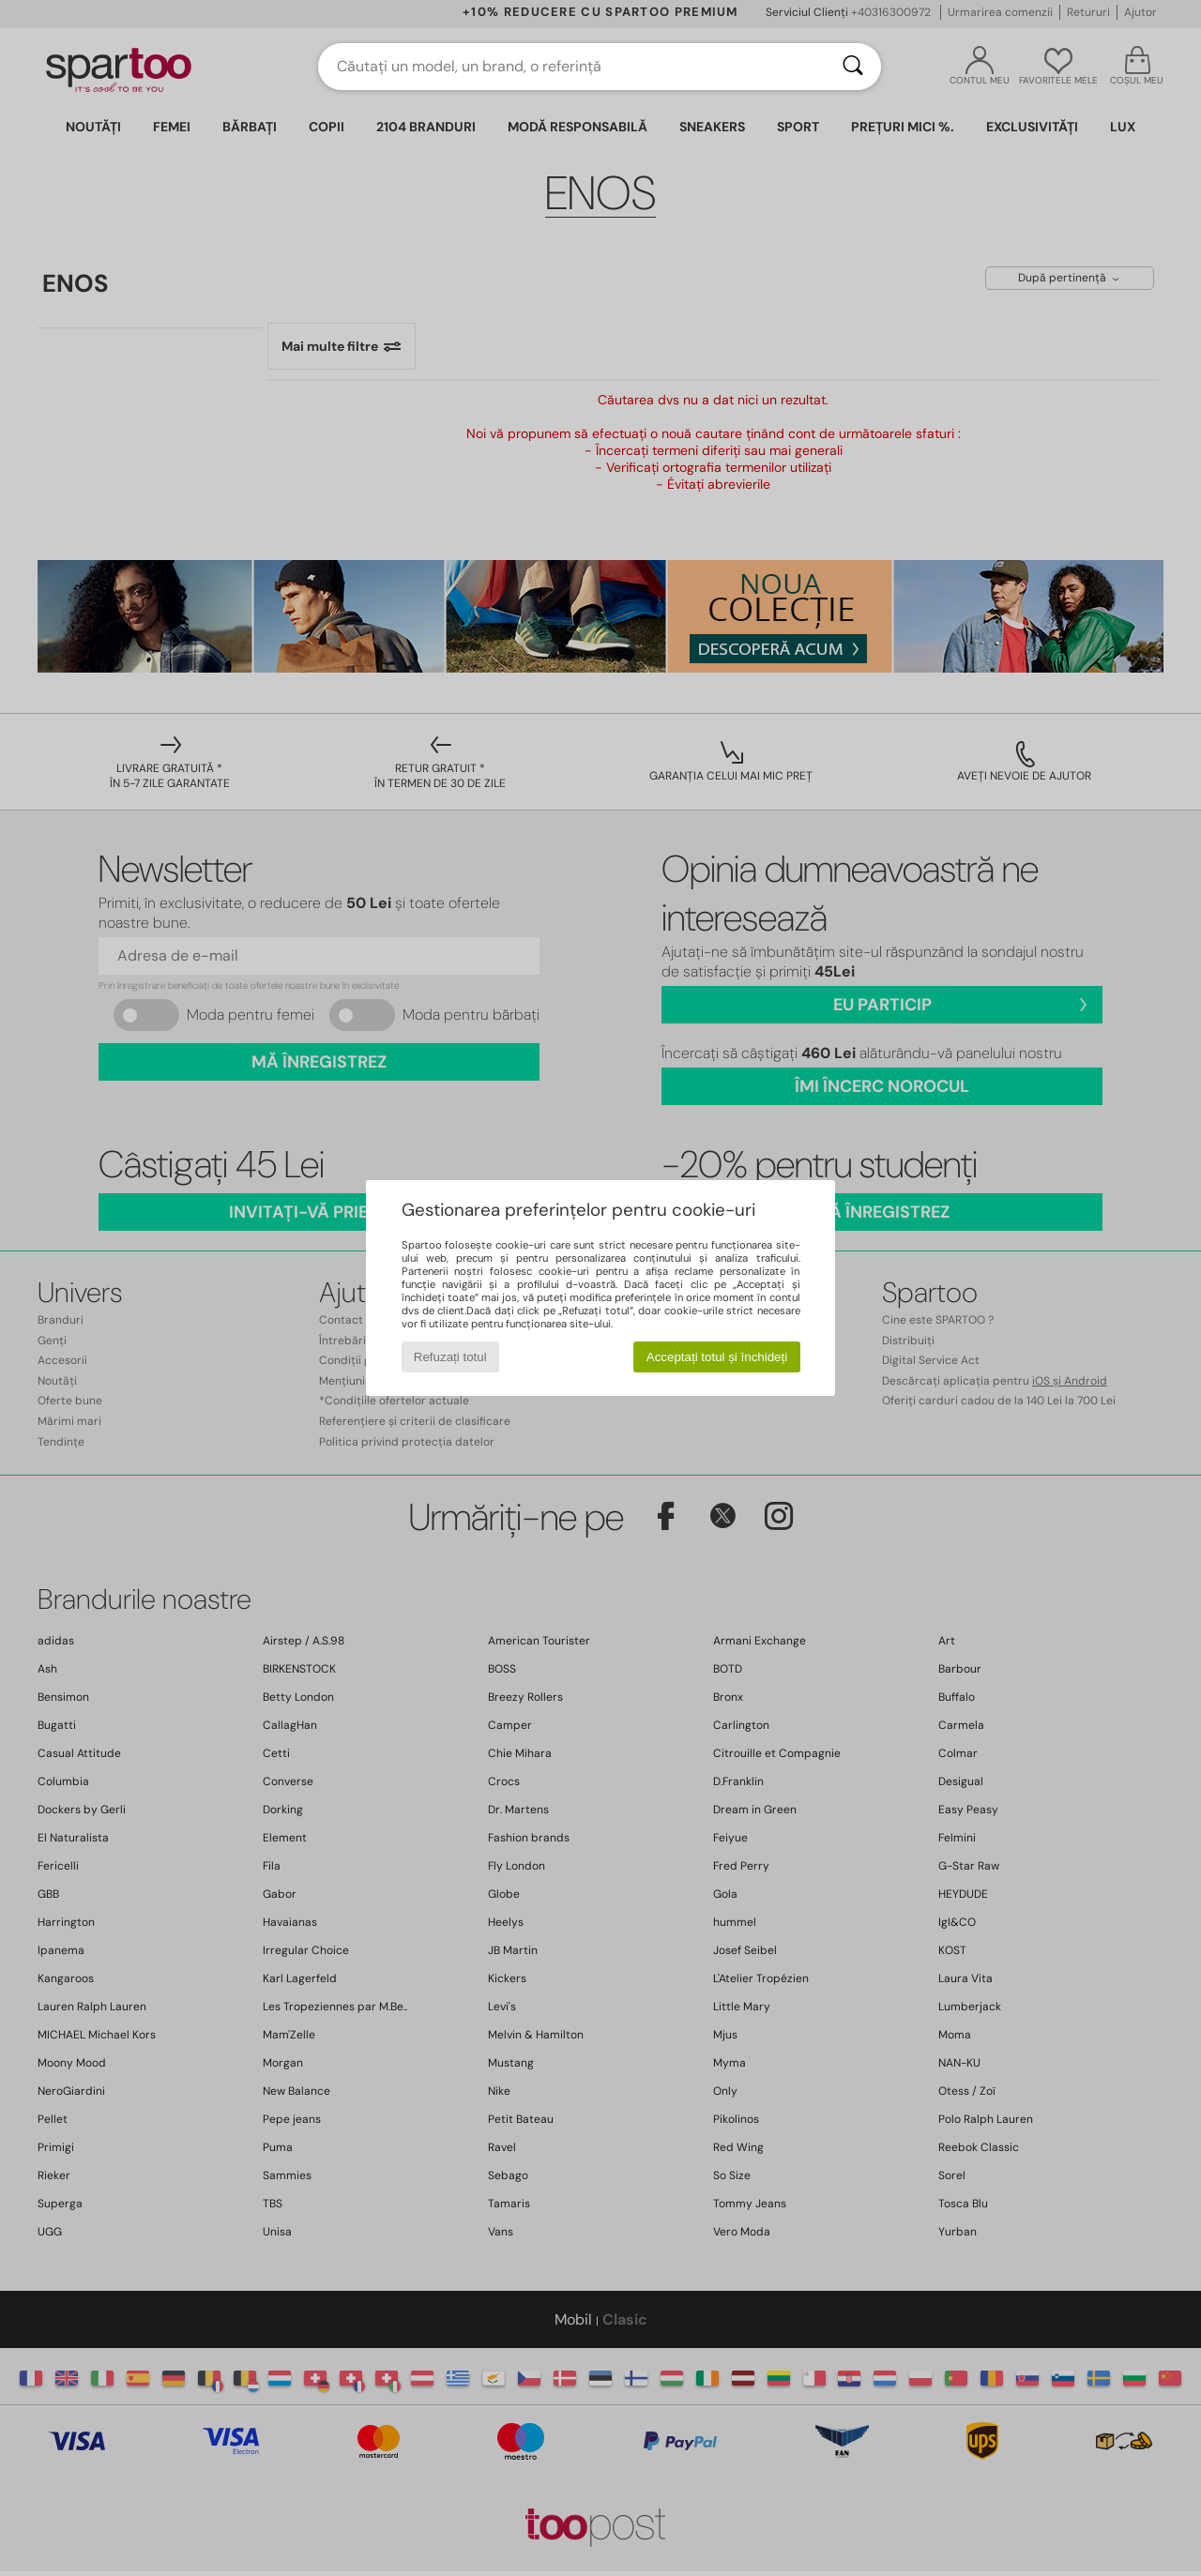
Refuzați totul (450, 1357)
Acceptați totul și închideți (716, 1357)
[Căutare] (853, 66)
